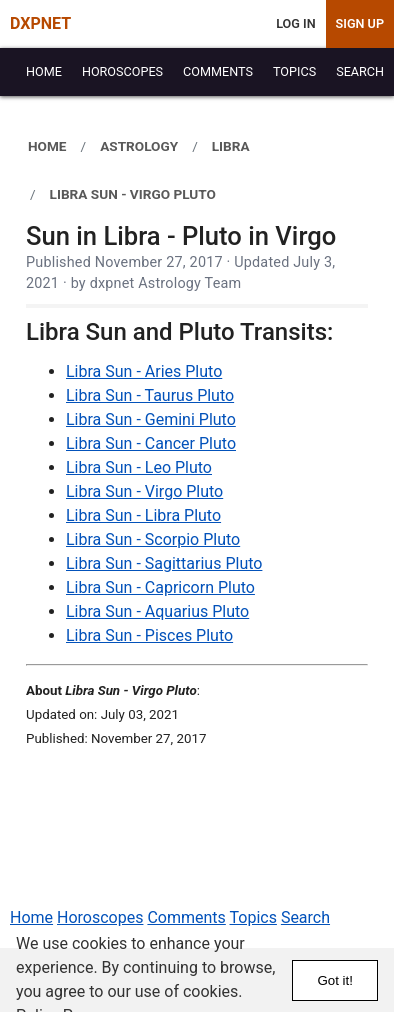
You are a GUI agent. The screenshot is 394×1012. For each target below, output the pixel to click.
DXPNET (40, 23)
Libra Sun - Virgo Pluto (144, 491)
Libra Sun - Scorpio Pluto (153, 539)
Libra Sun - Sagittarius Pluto (164, 563)
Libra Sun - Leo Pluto (139, 467)
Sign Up (360, 23)
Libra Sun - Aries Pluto (144, 371)
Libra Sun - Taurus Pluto (150, 395)
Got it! (335, 980)
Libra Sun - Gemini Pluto (151, 419)
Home (31, 917)
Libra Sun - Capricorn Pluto (160, 587)
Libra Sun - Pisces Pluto (149, 635)
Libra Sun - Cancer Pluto (151, 443)
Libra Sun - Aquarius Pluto (157, 611)
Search (305, 917)
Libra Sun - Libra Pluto (143, 515)
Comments (186, 917)
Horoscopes (100, 917)
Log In (295, 23)
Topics (253, 917)
